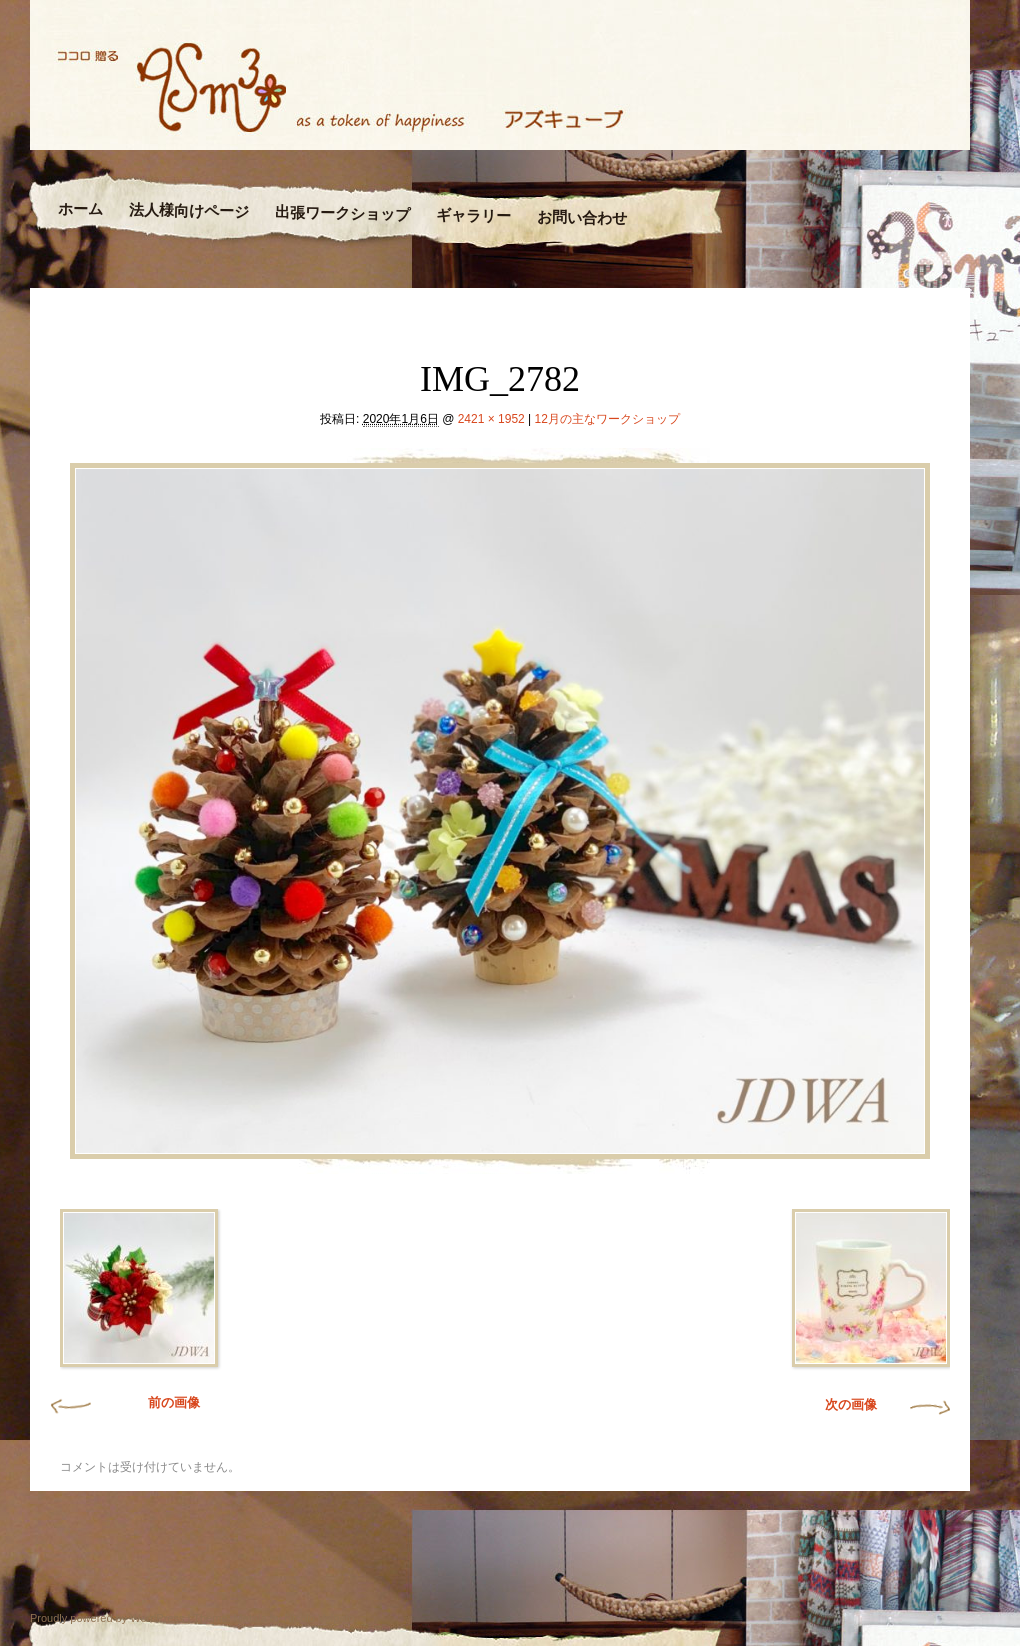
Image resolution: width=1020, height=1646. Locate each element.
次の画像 (851, 1404)
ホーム (80, 209)
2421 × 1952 (491, 419)
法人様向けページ (189, 211)
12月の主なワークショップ (607, 419)
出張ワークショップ (342, 213)
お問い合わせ (581, 218)
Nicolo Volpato (319, 1618)
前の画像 (174, 1402)
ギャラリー (472, 215)
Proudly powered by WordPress (107, 1618)
